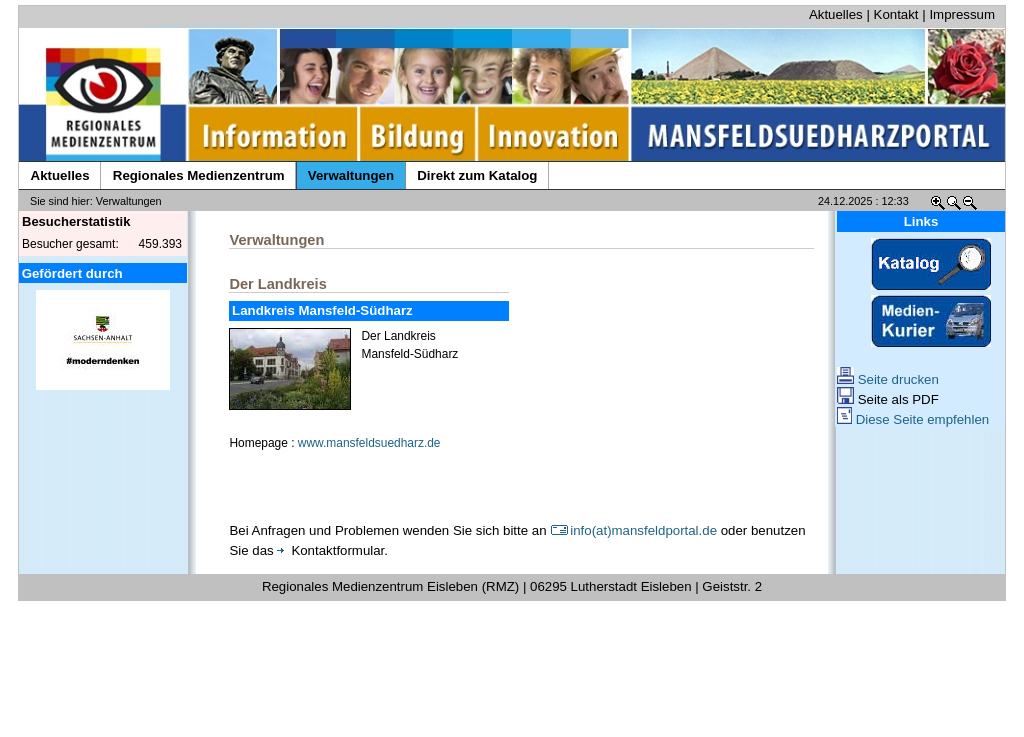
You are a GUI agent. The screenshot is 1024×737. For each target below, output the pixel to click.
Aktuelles (836, 14)
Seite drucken (888, 379)
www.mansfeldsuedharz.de (369, 443)
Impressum (962, 14)
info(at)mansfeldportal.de (633, 530)
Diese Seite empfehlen (913, 419)
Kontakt (896, 14)
